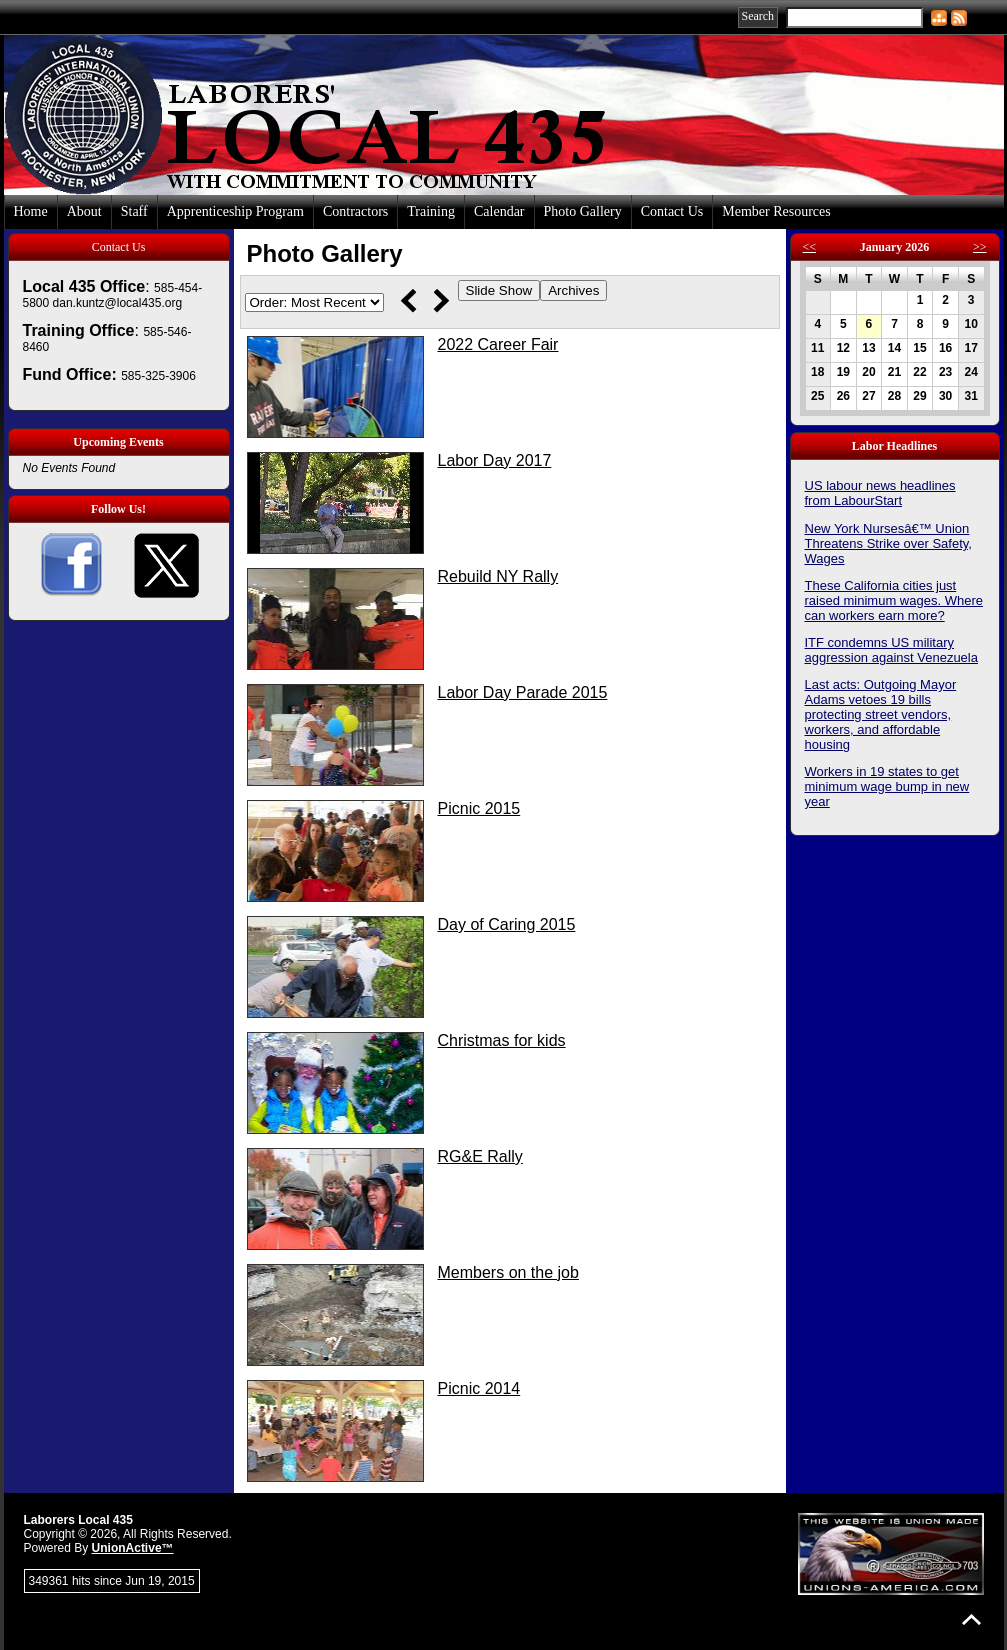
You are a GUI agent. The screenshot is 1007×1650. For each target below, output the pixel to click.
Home (31, 211)
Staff (134, 211)
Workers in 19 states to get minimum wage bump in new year (887, 786)
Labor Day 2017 (495, 460)
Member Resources (776, 211)
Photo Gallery (583, 211)
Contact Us (672, 211)
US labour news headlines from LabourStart (880, 493)
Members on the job (508, 1272)
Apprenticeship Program (235, 211)
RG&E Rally (480, 1156)
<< (810, 247)
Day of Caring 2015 (507, 924)
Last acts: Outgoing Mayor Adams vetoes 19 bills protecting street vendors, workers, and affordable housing (881, 714)
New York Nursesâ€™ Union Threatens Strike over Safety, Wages (888, 543)
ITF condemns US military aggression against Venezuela (891, 650)
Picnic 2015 (479, 808)
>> (980, 247)
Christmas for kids (502, 1040)
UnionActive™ (133, 1548)
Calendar (499, 211)
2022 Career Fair (498, 344)
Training (431, 211)
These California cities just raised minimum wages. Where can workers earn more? (894, 600)
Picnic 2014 (479, 1388)
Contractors (355, 211)
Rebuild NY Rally (498, 576)
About (84, 211)
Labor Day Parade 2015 (523, 692)
